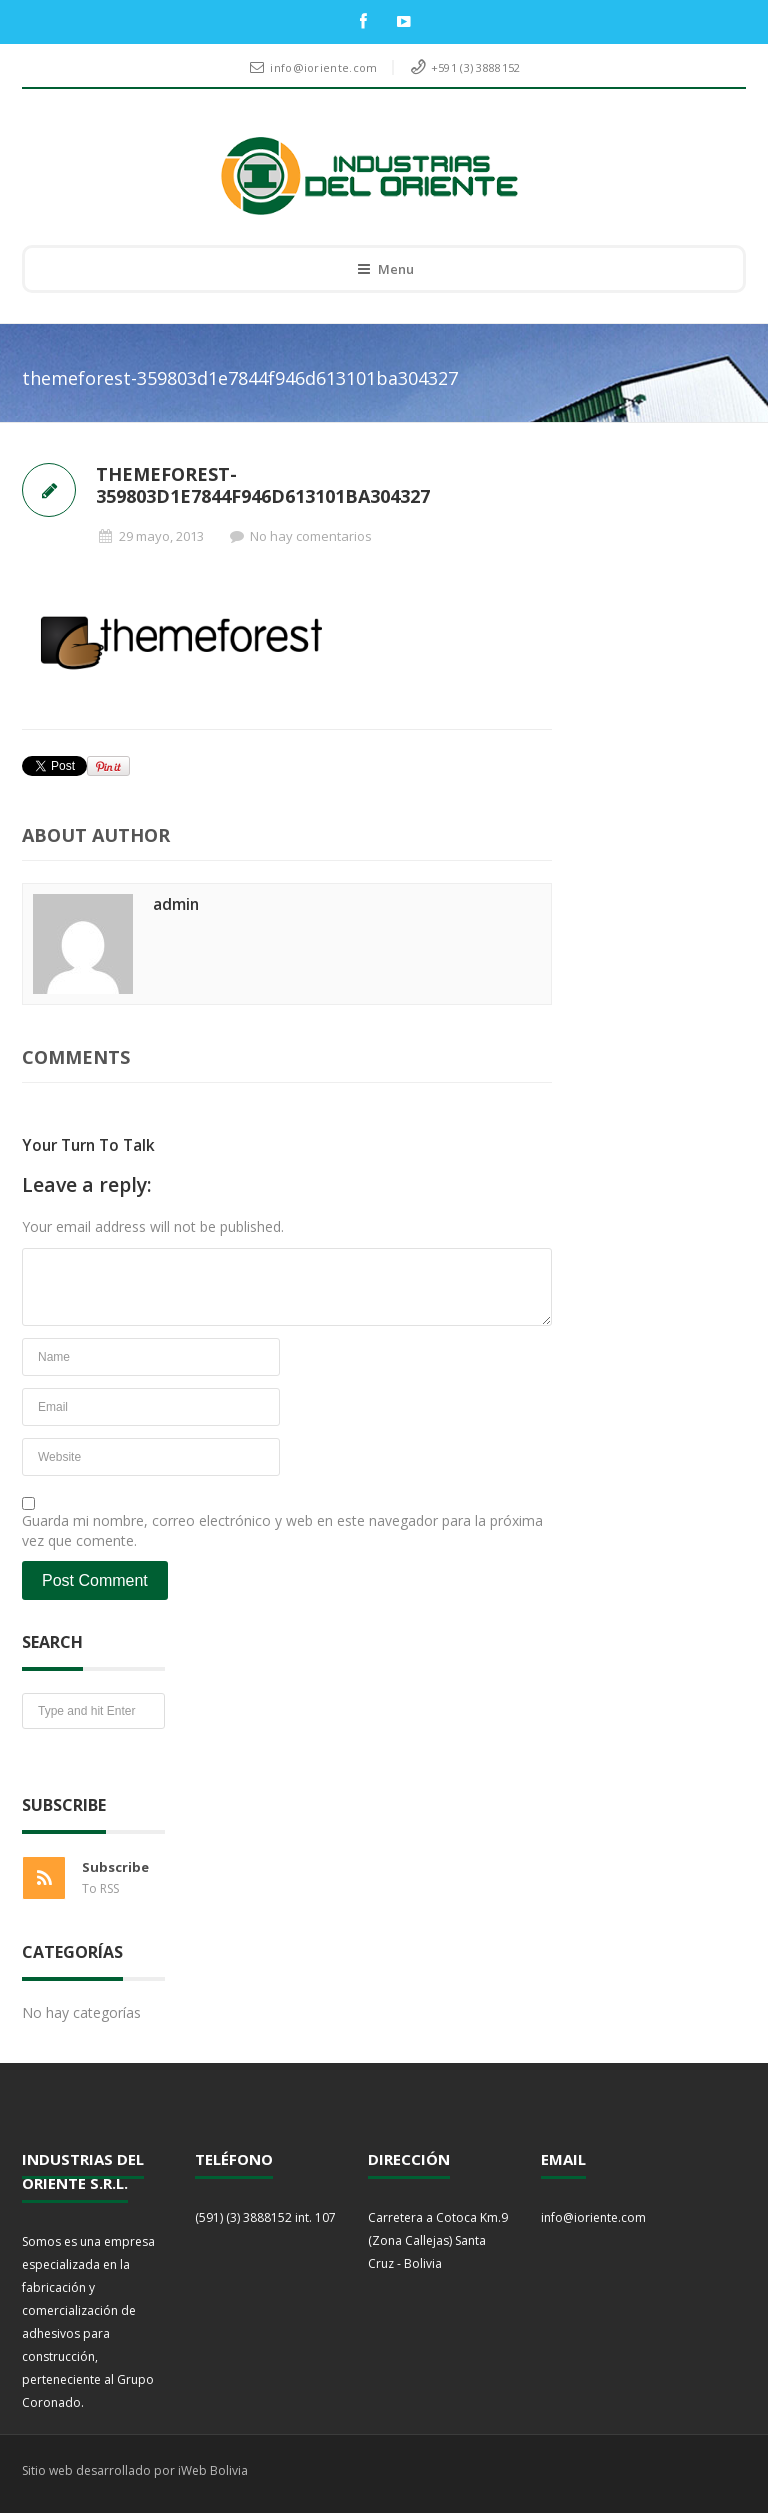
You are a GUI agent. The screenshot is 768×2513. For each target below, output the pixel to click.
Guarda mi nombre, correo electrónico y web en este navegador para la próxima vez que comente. (282, 1530)
